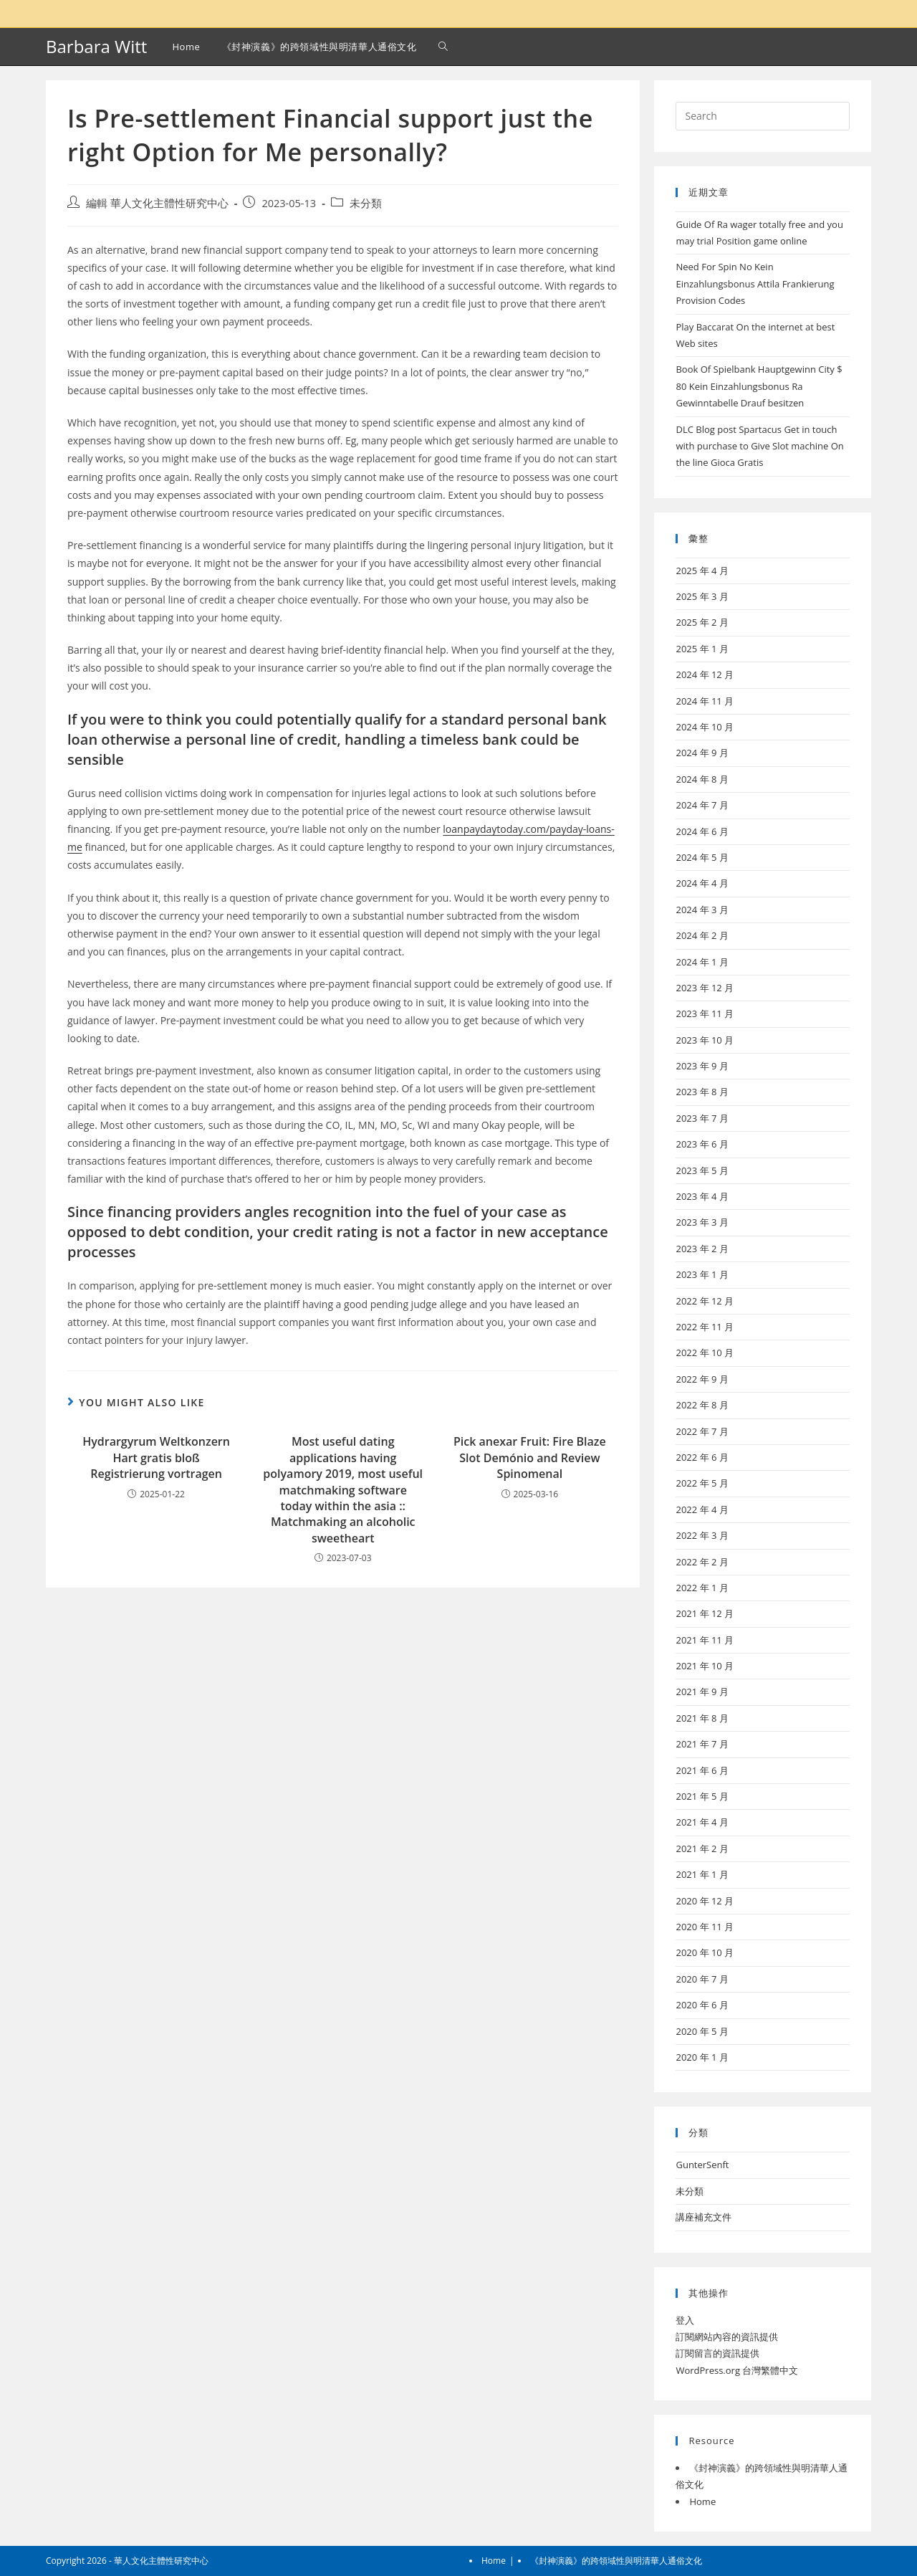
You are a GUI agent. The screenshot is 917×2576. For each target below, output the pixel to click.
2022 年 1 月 (702, 1587)
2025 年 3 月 (702, 596)
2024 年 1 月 (702, 961)
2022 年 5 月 (702, 1483)
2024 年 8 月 (702, 779)
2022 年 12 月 (705, 1300)
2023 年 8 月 (702, 1091)
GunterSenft (702, 2164)
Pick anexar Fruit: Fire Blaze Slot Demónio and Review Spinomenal (529, 1458)
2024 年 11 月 (705, 701)
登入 (685, 2320)
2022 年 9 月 (702, 1379)
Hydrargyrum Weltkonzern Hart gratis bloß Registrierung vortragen (156, 1458)
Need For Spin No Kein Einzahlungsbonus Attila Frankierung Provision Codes (755, 283)
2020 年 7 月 (702, 1978)
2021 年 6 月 (702, 1770)
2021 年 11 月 (705, 1639)
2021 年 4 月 (702, 1822)
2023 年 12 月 (705, 987)
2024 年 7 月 (702, 804)
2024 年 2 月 (702, 935)
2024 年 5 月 (702, 857)
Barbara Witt (96, 46)
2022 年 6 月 (702, 1457)
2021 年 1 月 (702, 1874)
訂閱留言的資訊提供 (717, 2353)
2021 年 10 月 (705, 1665)
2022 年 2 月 (702, 1561)
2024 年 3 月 (702, 909)
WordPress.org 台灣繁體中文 (737, 2370)
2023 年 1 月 (702, 1274)
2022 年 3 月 (702, 1535)
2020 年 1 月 (702, 2057)
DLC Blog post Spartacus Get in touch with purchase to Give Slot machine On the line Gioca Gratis (759, 446)
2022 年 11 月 (705, 1326)
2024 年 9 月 (702, 752)
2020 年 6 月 (702, 2004)
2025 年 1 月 (702, 648)
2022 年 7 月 (702, 1431)
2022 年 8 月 (702, 1404)
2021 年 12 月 (705, 1613)
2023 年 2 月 (702, 1248)
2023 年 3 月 (702, 1222)
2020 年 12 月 (705, 1900)
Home (702, 2501)
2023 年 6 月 (702, 1143)
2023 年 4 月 (702, 1196)
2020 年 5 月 (702, 2031)
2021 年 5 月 (702, 1796)
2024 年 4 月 (702, 883)
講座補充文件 (703, 2216)
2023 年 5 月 (702, 1170)
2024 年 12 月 (705, 674)
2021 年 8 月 (702, 1718)
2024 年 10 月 (705, 726)
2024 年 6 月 (702, 831)
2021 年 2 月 (702, 1848)
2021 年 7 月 (702, 1743)
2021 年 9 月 (702, 1691)
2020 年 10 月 (705, 1952)
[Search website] (443, 46)
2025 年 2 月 (702, 622)
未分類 (366, 203)
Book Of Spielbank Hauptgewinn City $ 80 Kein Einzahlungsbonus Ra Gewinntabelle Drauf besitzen (759, 386)
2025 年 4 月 (702, 570)
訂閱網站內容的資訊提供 (727, 2336)
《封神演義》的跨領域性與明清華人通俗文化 (616, 2560)
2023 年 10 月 (705, 1040)
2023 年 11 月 (705, 1013)
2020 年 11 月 (705, 1926)
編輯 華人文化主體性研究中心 (157, 203)
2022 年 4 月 (702, 1509)
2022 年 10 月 (705, 1352)
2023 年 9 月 (702, 1065)
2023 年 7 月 (702, 1118)
